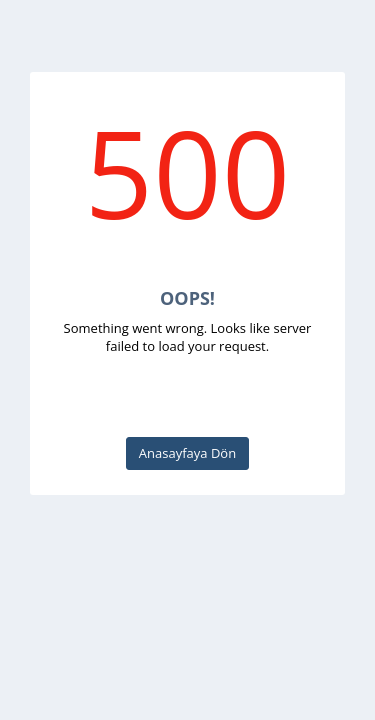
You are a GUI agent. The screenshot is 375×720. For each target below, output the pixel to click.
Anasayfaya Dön (187, 453)
